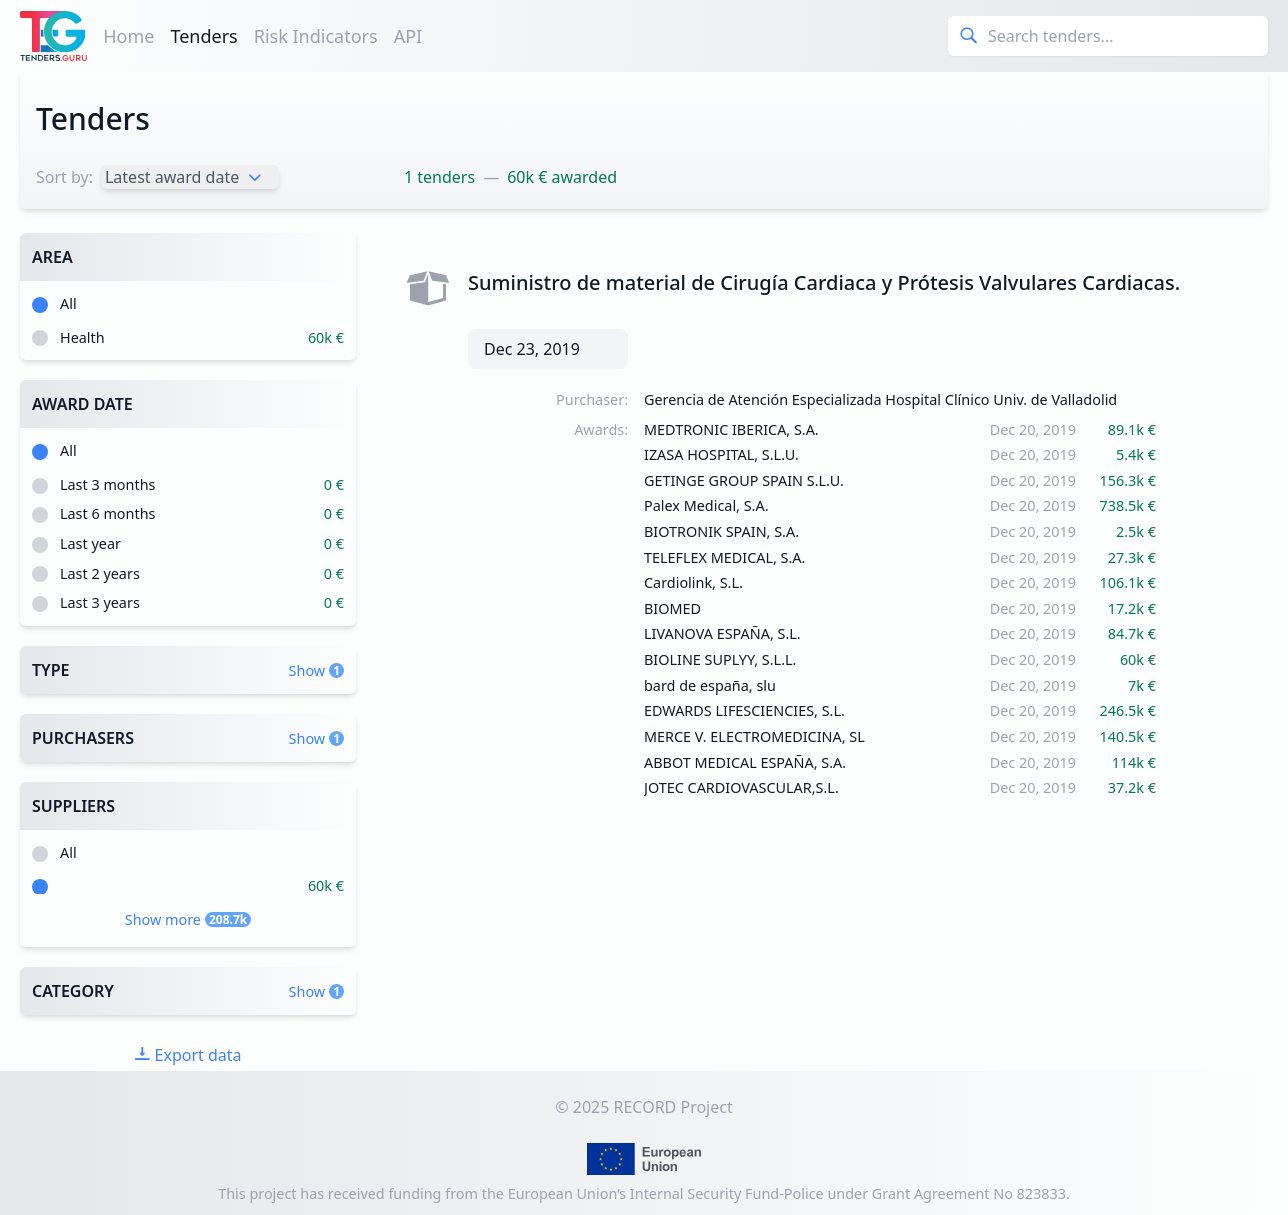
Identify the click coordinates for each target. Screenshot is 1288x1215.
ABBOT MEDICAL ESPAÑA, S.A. (745, 762)
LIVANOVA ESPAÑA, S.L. (722, 633)
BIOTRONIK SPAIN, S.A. (721, 531)
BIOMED (672, 608)
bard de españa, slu (710, 685)
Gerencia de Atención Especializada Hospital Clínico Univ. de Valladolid (880, 399)
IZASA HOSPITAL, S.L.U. (721, 454)
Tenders (203, 36)
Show (316, 670)
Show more (188, 919)
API (408, 36)
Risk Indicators (316, 36)
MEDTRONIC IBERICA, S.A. (731, 429)
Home (128, 36)
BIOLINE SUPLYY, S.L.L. (720, 659)
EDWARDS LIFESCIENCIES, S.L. (744, 710)
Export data (187, 1055)
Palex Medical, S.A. (706, 505)
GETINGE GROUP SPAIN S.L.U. (744, 480)
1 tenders (439, 177)
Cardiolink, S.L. (693, 582)
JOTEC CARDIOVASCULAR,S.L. (741, 787)
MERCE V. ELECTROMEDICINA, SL (754, 736)
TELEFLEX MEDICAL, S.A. (724, 557)
